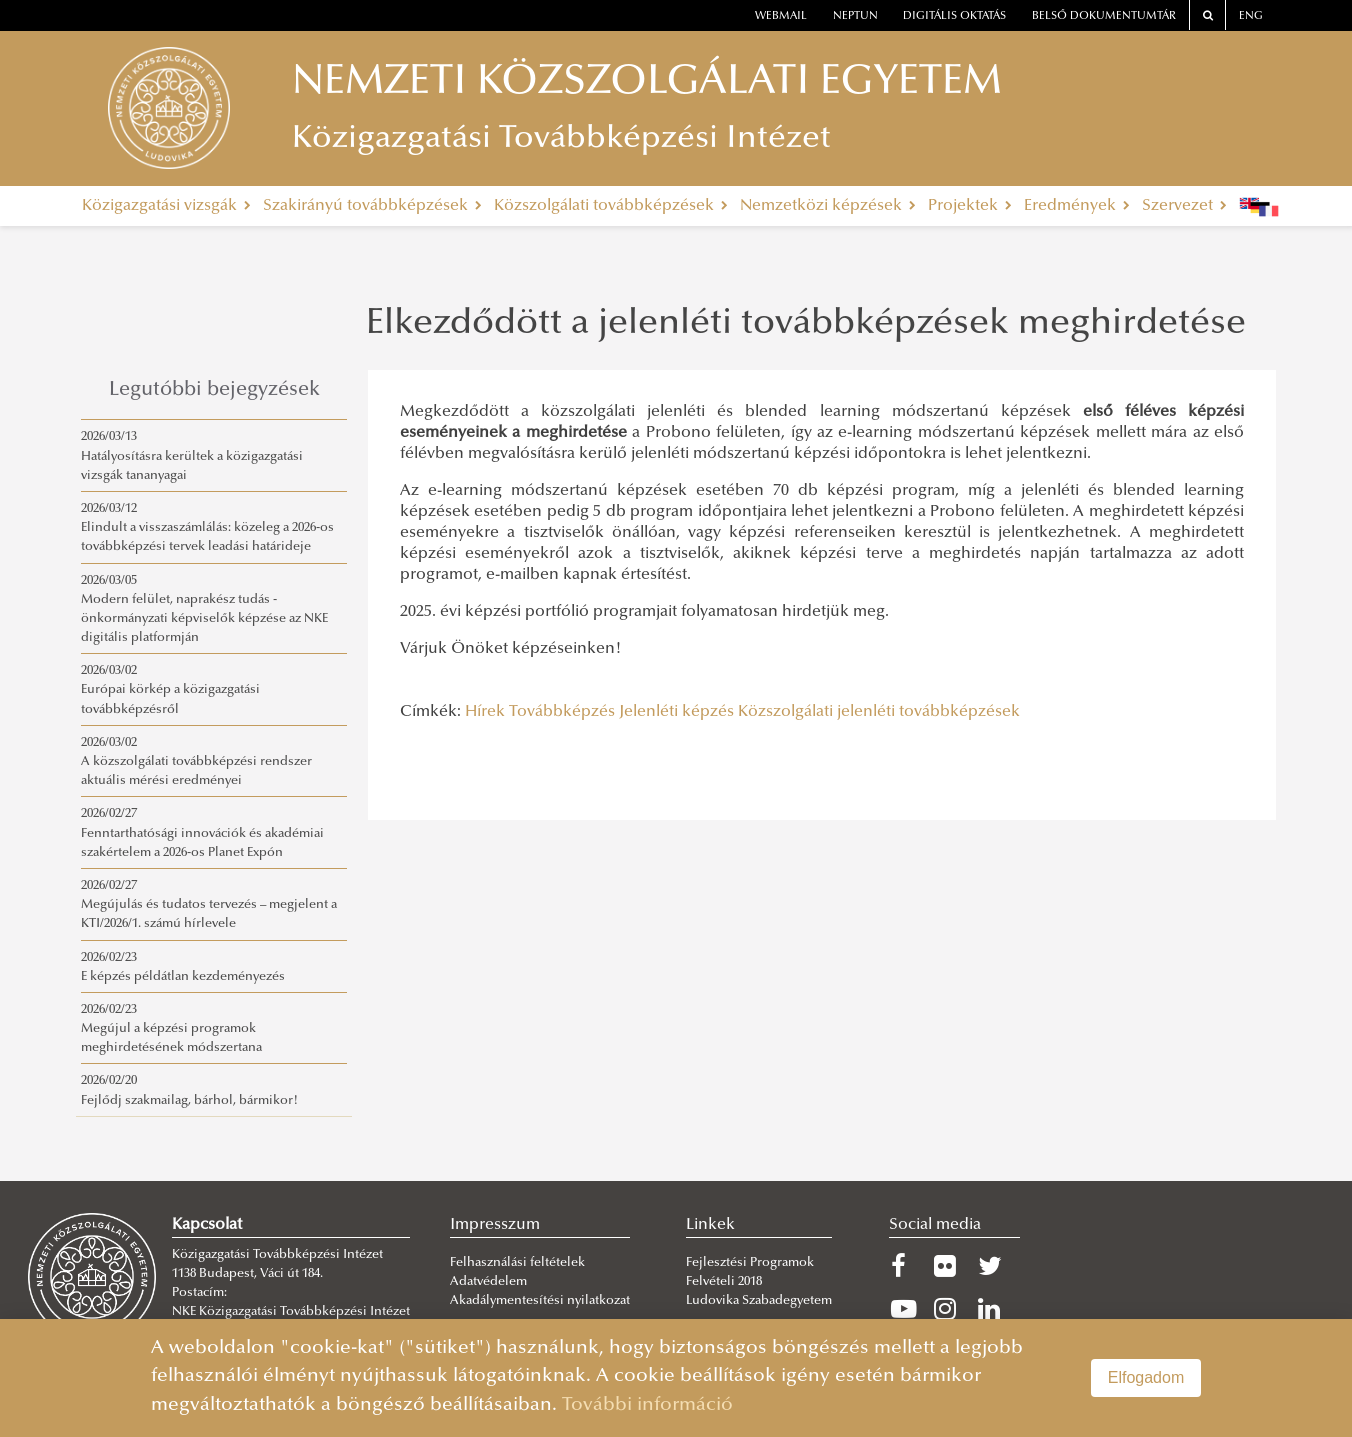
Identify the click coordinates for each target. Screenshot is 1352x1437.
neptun (855, 16)
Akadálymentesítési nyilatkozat (540, 1301)
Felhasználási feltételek (517, 1263)
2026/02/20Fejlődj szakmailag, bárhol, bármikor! (190, 1090)
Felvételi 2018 (724, 1282)
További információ (647, 1405)
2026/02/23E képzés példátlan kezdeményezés (183, 967)
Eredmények (1077, 206)
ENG (1251, 16)
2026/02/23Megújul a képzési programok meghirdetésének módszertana (171, 1029)
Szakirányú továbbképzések (372, 206)
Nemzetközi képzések (828, 206)
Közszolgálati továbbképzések (611, 206)
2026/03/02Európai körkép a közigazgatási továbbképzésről (170, 690)
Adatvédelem (488, 1282)
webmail (781, 16)
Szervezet (1184, 206)
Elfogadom (1146, 1377)
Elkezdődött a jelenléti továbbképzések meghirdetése (806, 325)
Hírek (485, 712)
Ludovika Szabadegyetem (759, 1301)
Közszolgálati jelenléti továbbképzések (879, 712)
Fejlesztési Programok (750, 1263)
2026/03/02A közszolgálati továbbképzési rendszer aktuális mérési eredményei (196, 762)
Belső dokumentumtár (1104, 16)
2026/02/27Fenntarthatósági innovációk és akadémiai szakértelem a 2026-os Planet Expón (202, 833)
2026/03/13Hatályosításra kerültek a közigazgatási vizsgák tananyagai (192, 456)
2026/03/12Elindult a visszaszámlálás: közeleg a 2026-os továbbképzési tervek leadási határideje (207, 528)
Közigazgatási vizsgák (166, 206)
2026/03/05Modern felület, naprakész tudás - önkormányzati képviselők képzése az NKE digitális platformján (204, 610)
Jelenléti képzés (676, 712)
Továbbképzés (562, 712)
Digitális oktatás (954, 16)
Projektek (970, 206)
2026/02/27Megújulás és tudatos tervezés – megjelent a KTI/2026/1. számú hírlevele (209, 905)
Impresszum (495, 1225)
